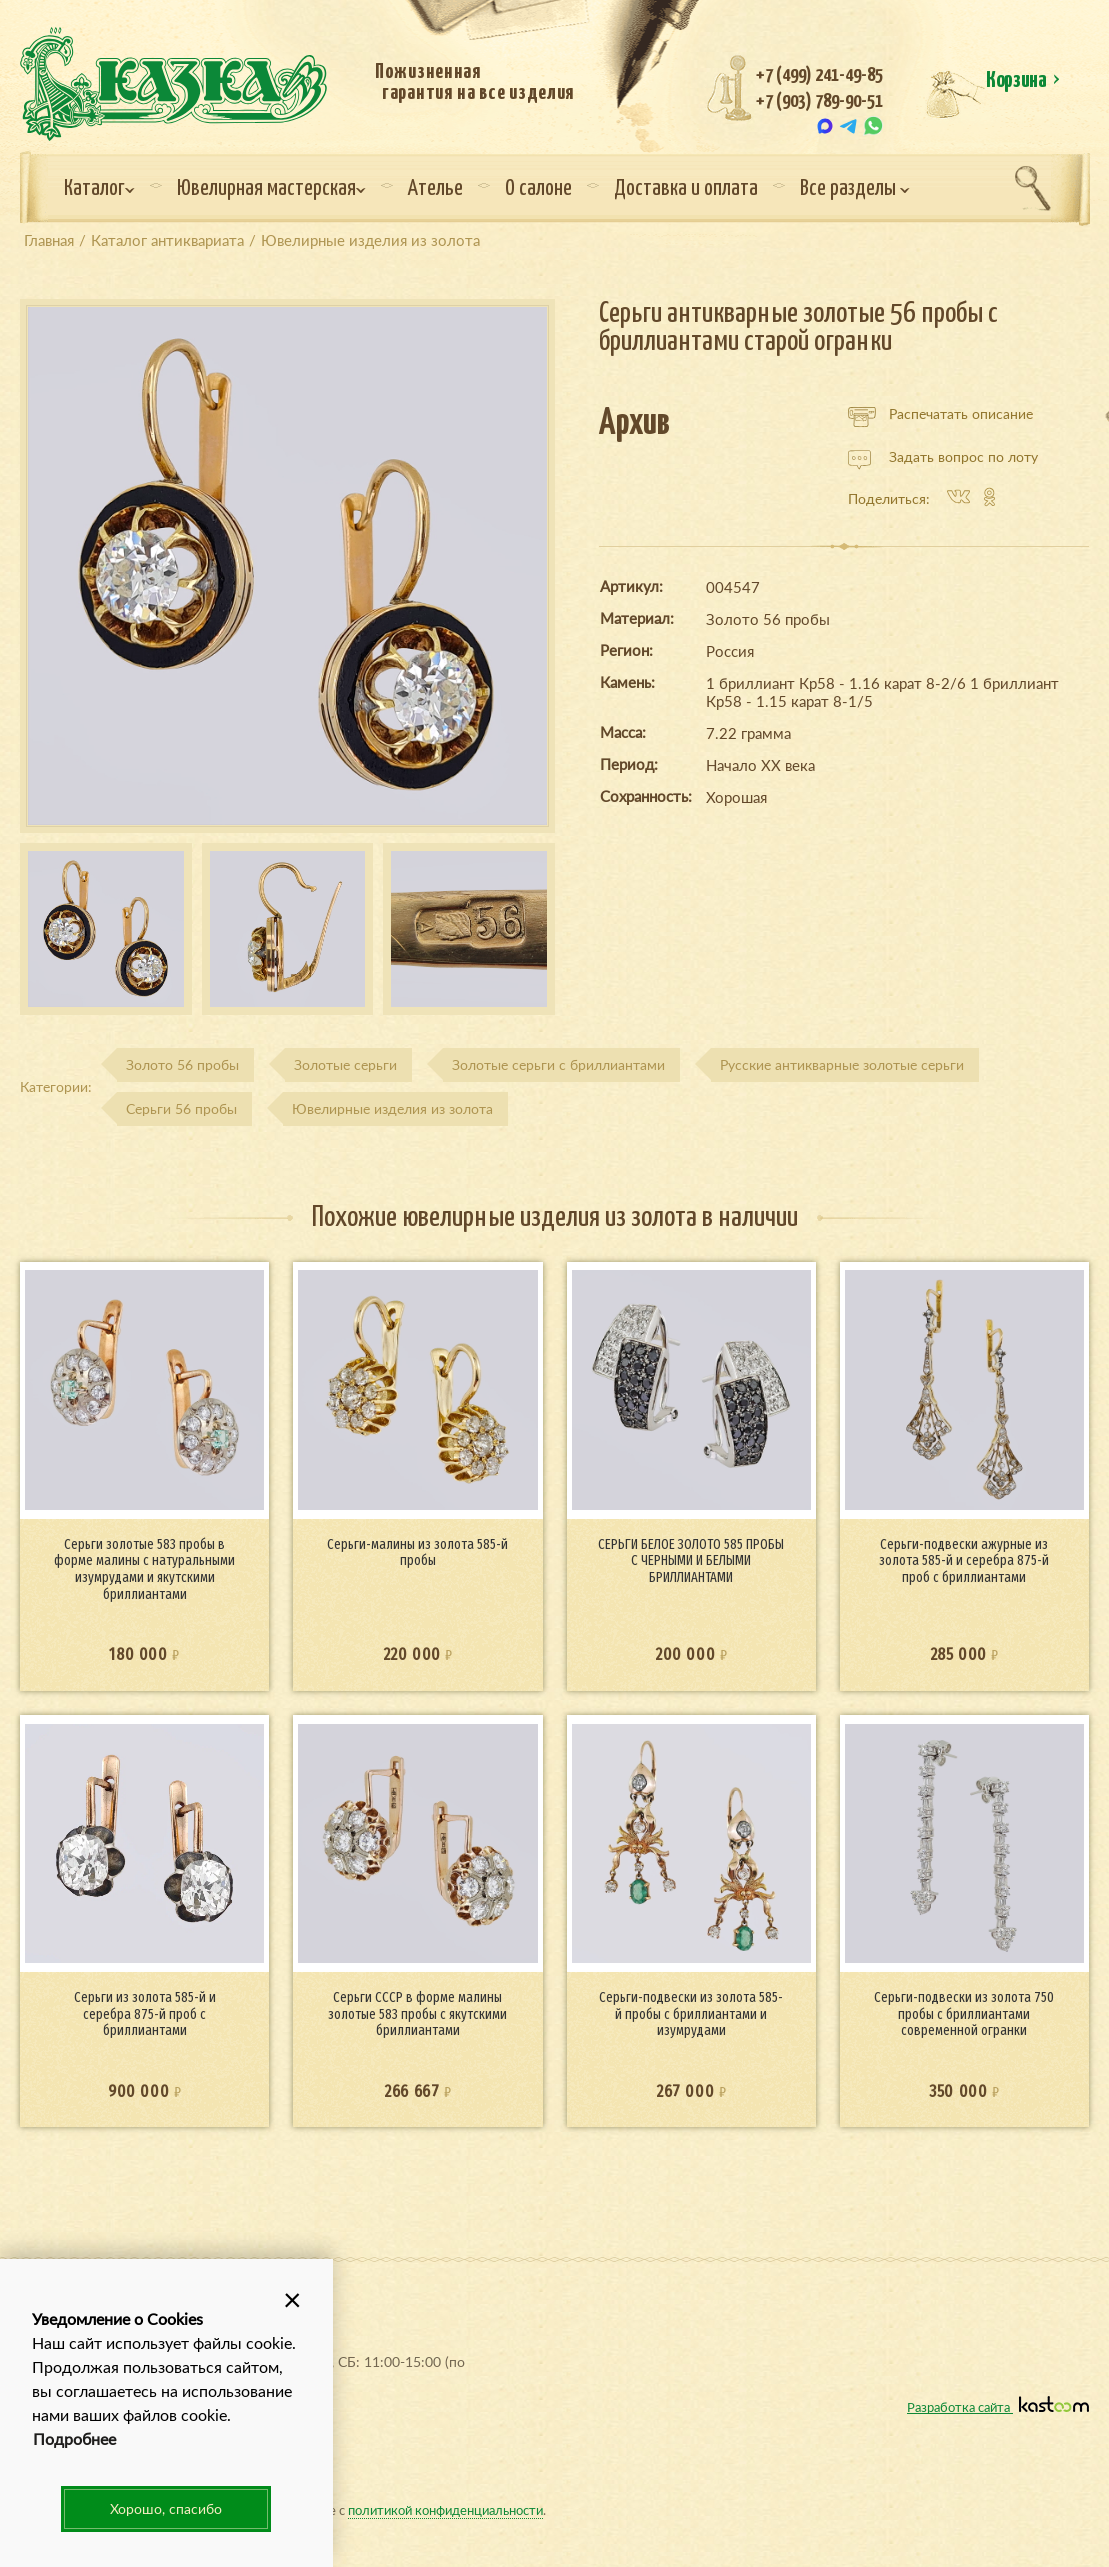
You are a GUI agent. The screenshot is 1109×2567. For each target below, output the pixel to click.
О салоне (538, 189)
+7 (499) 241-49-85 (819, 75)
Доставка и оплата (686, 189)
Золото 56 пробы (182, 1064)
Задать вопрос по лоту (943, 457)
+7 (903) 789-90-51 (819, 101)
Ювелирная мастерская (271, 189)
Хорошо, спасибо (166, 2508)
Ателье (435, 189)
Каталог (99, 189)
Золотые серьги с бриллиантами (558, 1064)
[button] (293, 2299)
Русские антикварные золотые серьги (842, 1064)
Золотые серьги (345, 1064)
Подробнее (74, 2438)
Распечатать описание (940, 414)
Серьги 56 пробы (181, 1108)
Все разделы (855, 189)
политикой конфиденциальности (445, 2509)
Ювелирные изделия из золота (392, 1108)
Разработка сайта (998, 2406)
